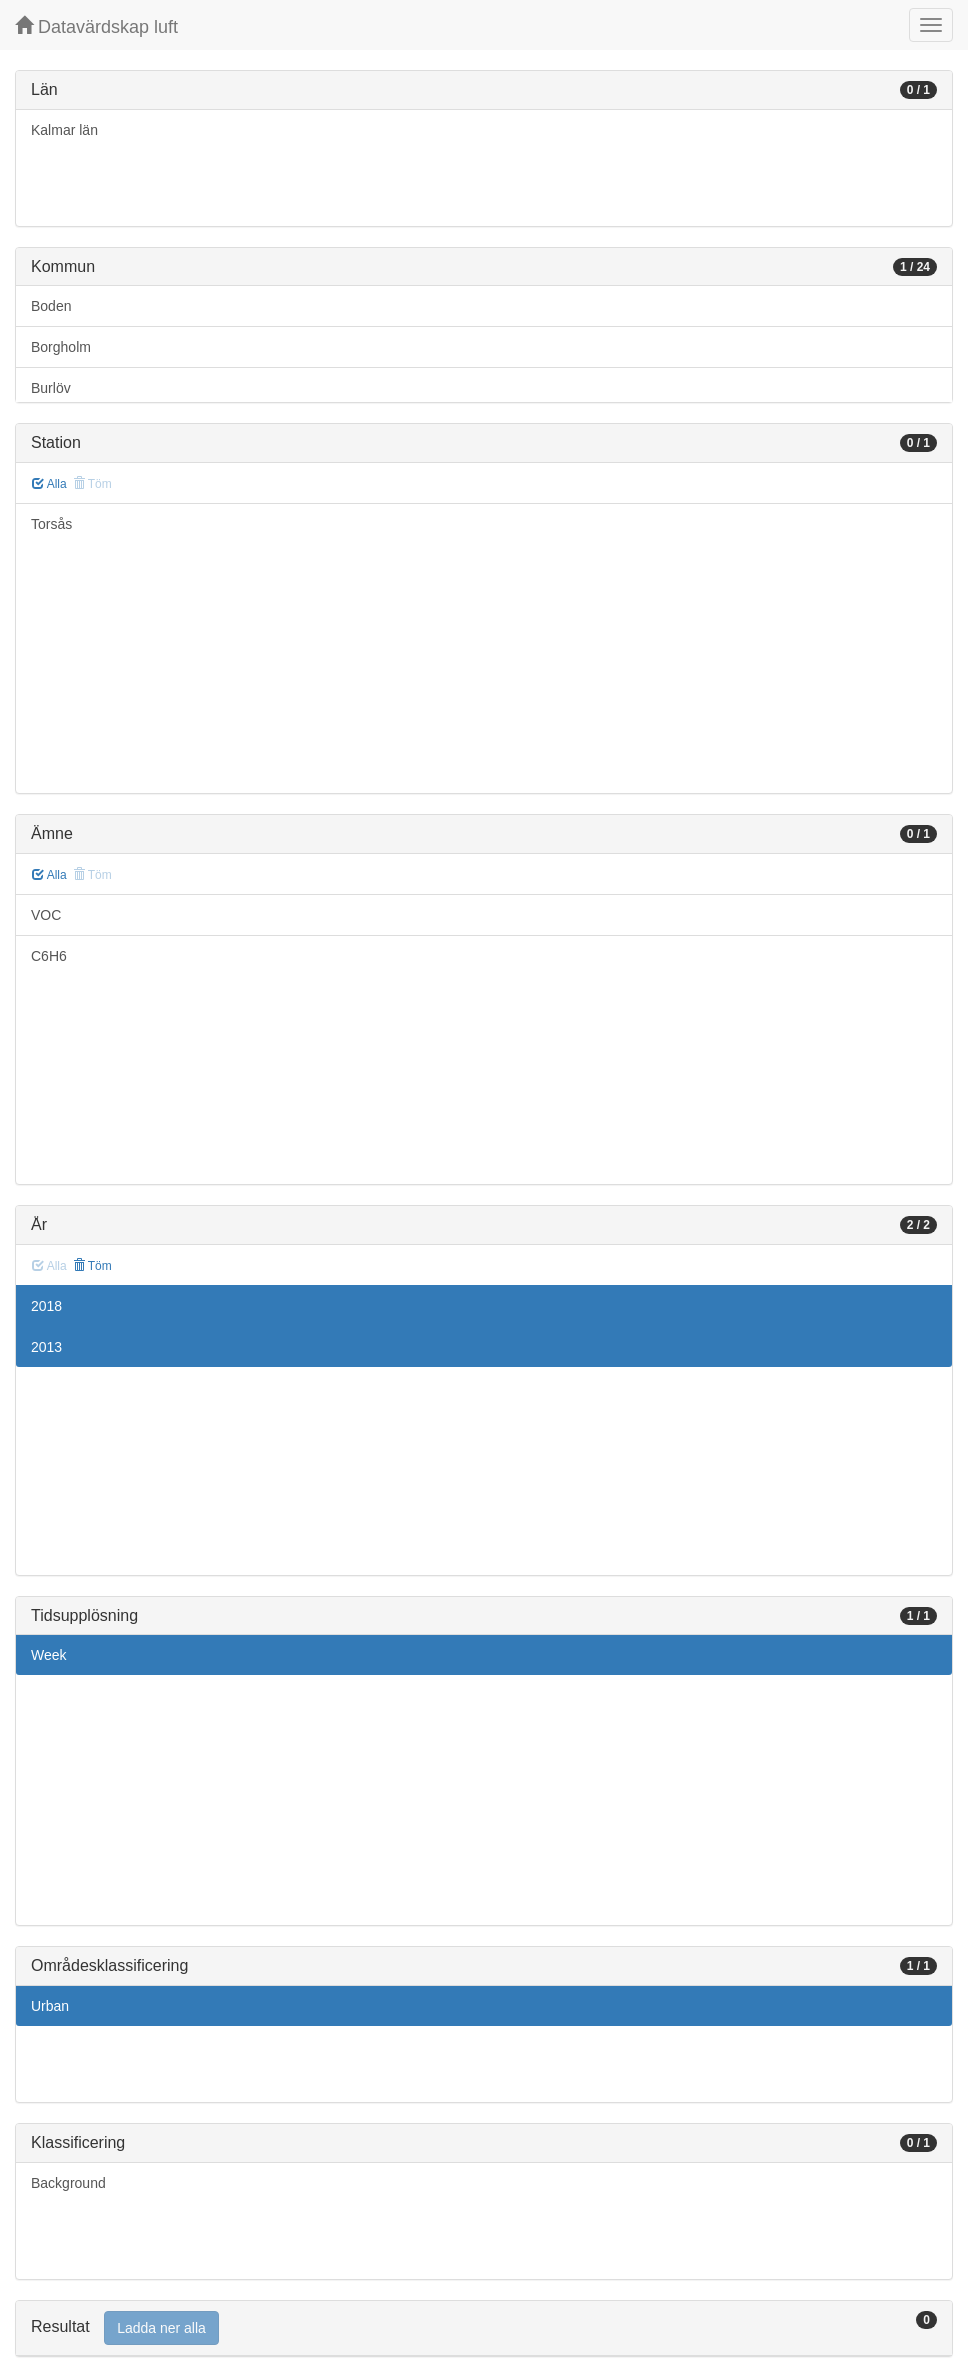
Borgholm (61, 347)
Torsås (51, 524)
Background (68, 2183)
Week (49, 1655)
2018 (46, 1306)
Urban (50, 2006)
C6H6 (49, 956)
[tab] (484, 2328)
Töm (92, 1266)
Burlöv (51, 388)
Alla (49, 484)
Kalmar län (64, 130)
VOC (46, 915)
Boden (51, 306)
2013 (46, 1347)
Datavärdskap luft (96, 26)
